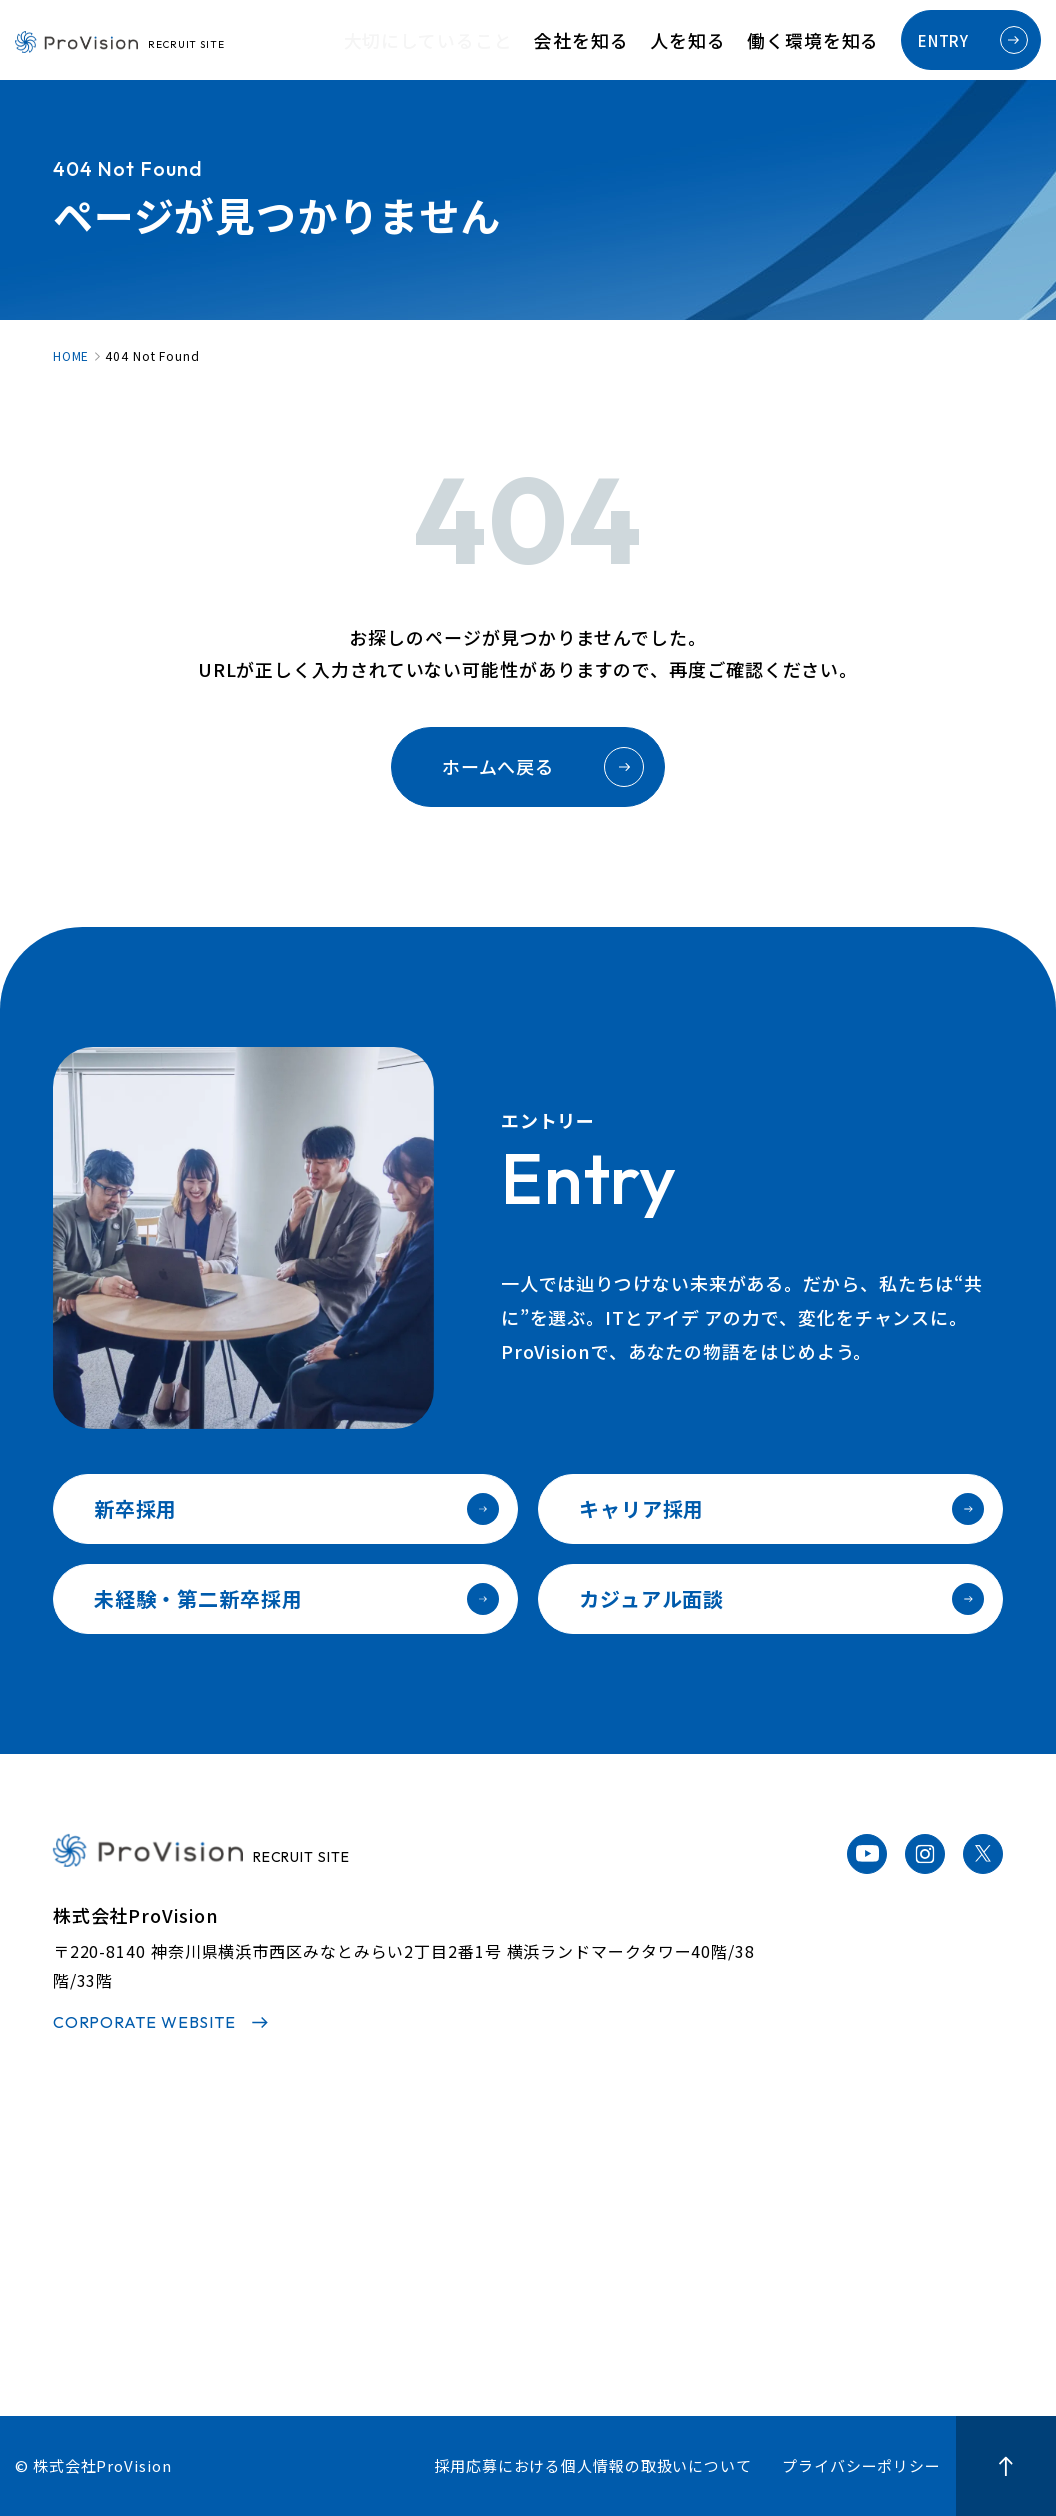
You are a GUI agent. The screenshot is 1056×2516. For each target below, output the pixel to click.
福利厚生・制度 (706, 2251)
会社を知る (629, 40)
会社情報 (283, 2283)
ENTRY (973, 40)
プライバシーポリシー (861, 2465)
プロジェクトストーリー (535, 2218)
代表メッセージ (305, 2218)
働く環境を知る (823, 40)
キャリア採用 (781, 1509)
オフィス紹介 (698, 2283)
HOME (71, 356)
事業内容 (283, 2251)
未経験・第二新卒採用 (296, 1599)
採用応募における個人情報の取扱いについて (593, 2465)
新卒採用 (296, 1509)
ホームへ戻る (543, 767)
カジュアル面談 (781, 1599)
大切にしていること (499, 40)
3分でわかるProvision (331, 2186)
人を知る (718, 40)
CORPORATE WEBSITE (144, 2022)
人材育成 (684, 2186)
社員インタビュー (512, 2186)
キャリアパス (698, 2218)
